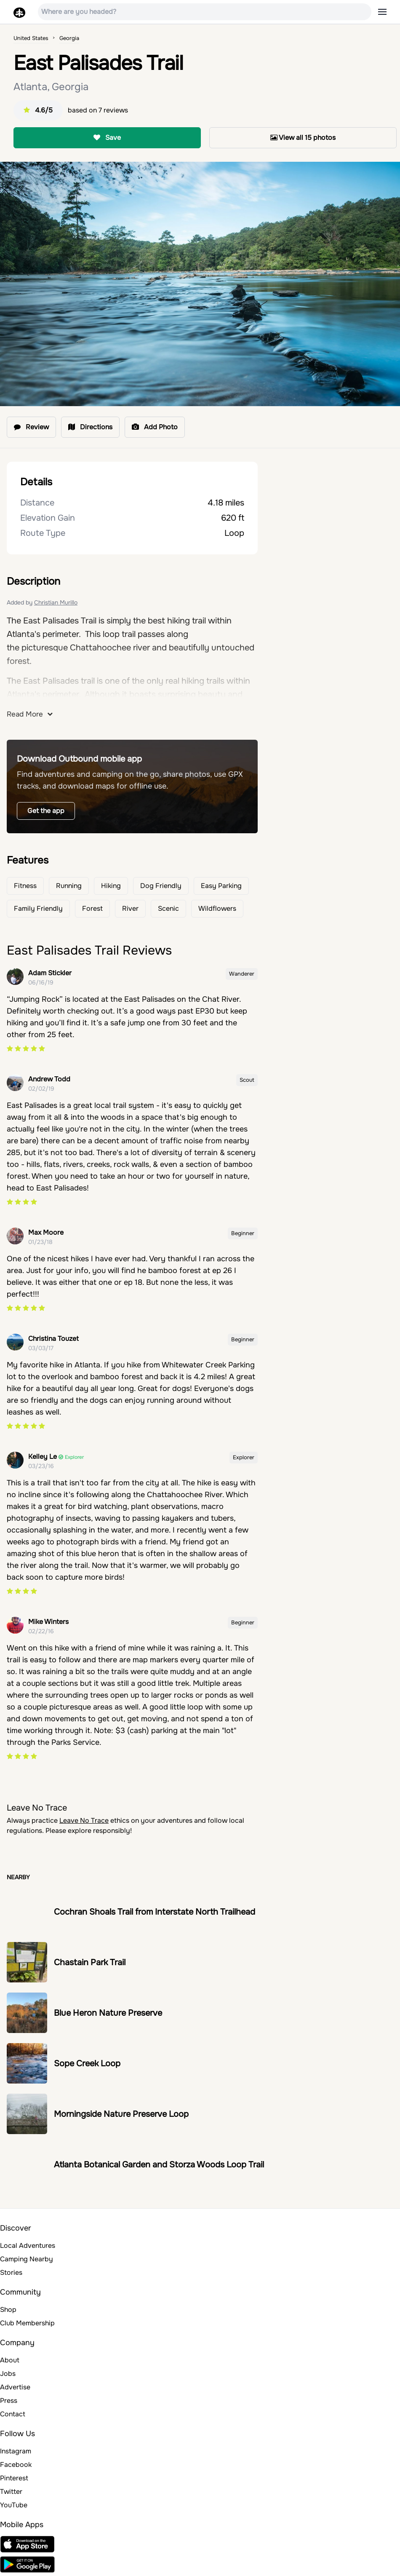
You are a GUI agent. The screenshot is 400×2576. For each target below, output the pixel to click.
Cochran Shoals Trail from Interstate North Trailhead (154, 1912)
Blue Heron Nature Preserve (108, 2013)
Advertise (15, 2387)
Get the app (45, 810)
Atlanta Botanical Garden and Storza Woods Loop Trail (159, 2164)
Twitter (11, 2491)
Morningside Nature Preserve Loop (121, 2114)
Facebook (16, 2464)
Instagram (15, 2451)
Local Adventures (27, 2245)
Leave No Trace (84, 1820)
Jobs (8, 2373)
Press (8, 2400)
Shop (8, 2309)
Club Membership (27, 2323)
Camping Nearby (26, 2259)
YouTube (13, 2505)
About (9, 2360)
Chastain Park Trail (89, 1962)
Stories (11, 2272)
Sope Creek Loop (87, 2063)
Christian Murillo (55, 602)
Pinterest (14, 2478)
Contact (12, 2414)
